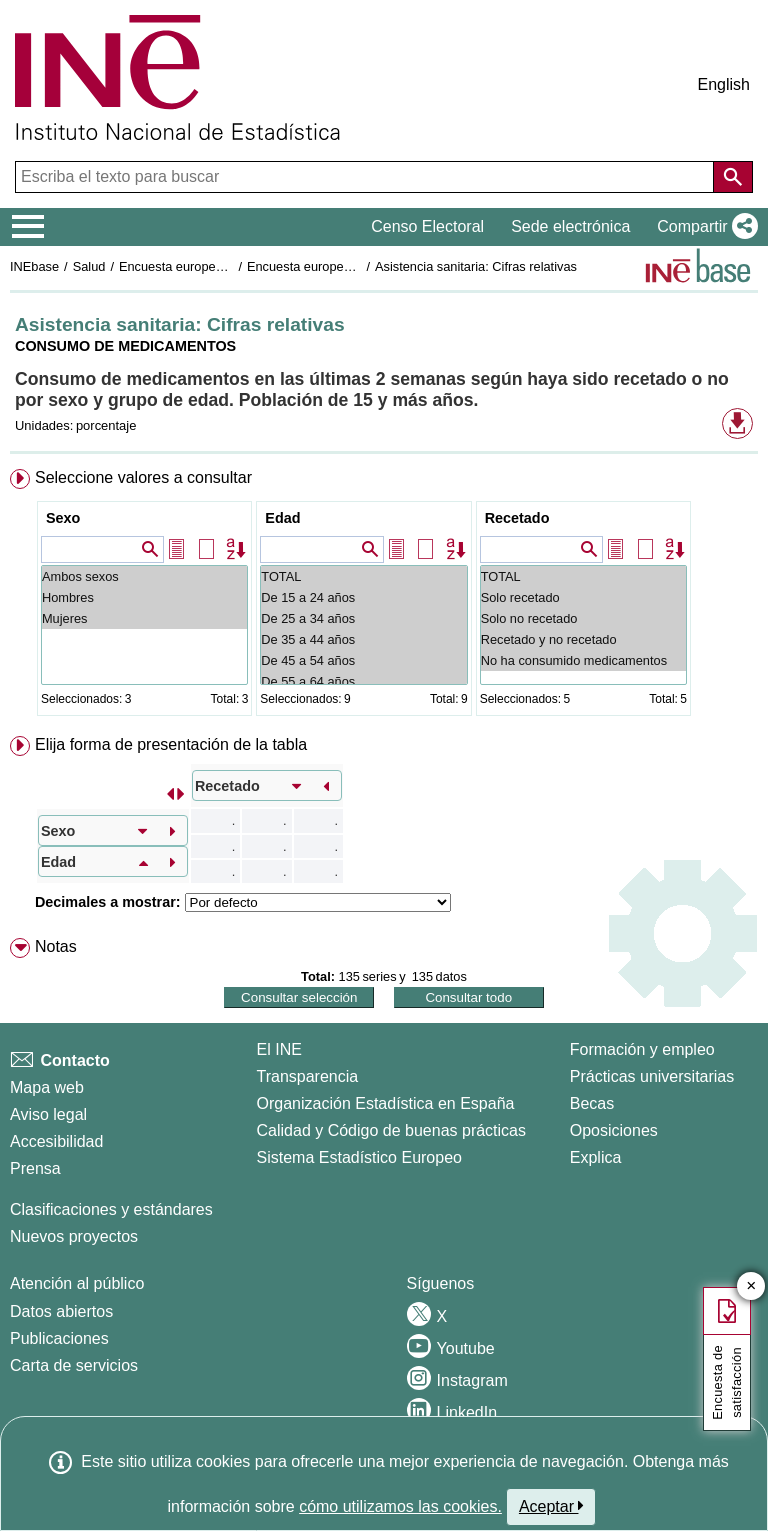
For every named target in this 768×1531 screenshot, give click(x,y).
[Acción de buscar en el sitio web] (733, 177)
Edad (282, 518)
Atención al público (77, 1283)
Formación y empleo (642, 1049)
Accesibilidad (56, 1141)
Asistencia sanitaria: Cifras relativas (476, 266)
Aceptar (551, 1506)
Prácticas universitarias (652, 1076)
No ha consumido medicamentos (583, 660)
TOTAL (363, 576)
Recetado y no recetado (583, 639)
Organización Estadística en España (386, 1103)
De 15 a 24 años (363, 597)
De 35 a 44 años (363, 639)
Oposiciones (614, 1130)
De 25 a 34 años (363, 618)
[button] (703, 227)
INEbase (34, 266)
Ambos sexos (144, 576)
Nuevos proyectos (74, 1236)
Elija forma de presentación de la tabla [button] (171, 744)
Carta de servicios (74, 1365)
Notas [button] (56, 946)
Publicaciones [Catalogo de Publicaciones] (59, 1338)
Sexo (63, 518)
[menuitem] (384, 596)
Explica (596, 1157)
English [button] (724, 84)
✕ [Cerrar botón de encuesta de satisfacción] (751, 1286)
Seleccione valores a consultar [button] (143, 477)
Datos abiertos (61, 1311)
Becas (592, 1103)
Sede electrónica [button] (570, 226)
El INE (279, 1049)
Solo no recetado (583, 618)
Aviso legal (48, 1114)
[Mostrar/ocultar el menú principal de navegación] (28, 227)
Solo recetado (583, 597)
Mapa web (47, 1087)
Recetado (517, 518)
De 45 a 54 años (363, 660)
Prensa (35, 1168)
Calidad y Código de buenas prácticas (392, 1130)
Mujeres (144, 618)
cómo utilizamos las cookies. (400, 1506)
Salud (89, 266)
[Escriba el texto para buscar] (366, 177)
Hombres (144, 597)
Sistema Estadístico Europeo (359, 1157)
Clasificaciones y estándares (111, 1209)
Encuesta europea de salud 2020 (341, 266)
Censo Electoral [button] (427, 226)
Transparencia (308, 1076)
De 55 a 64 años (363, 681)
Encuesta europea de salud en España (229, 266)
